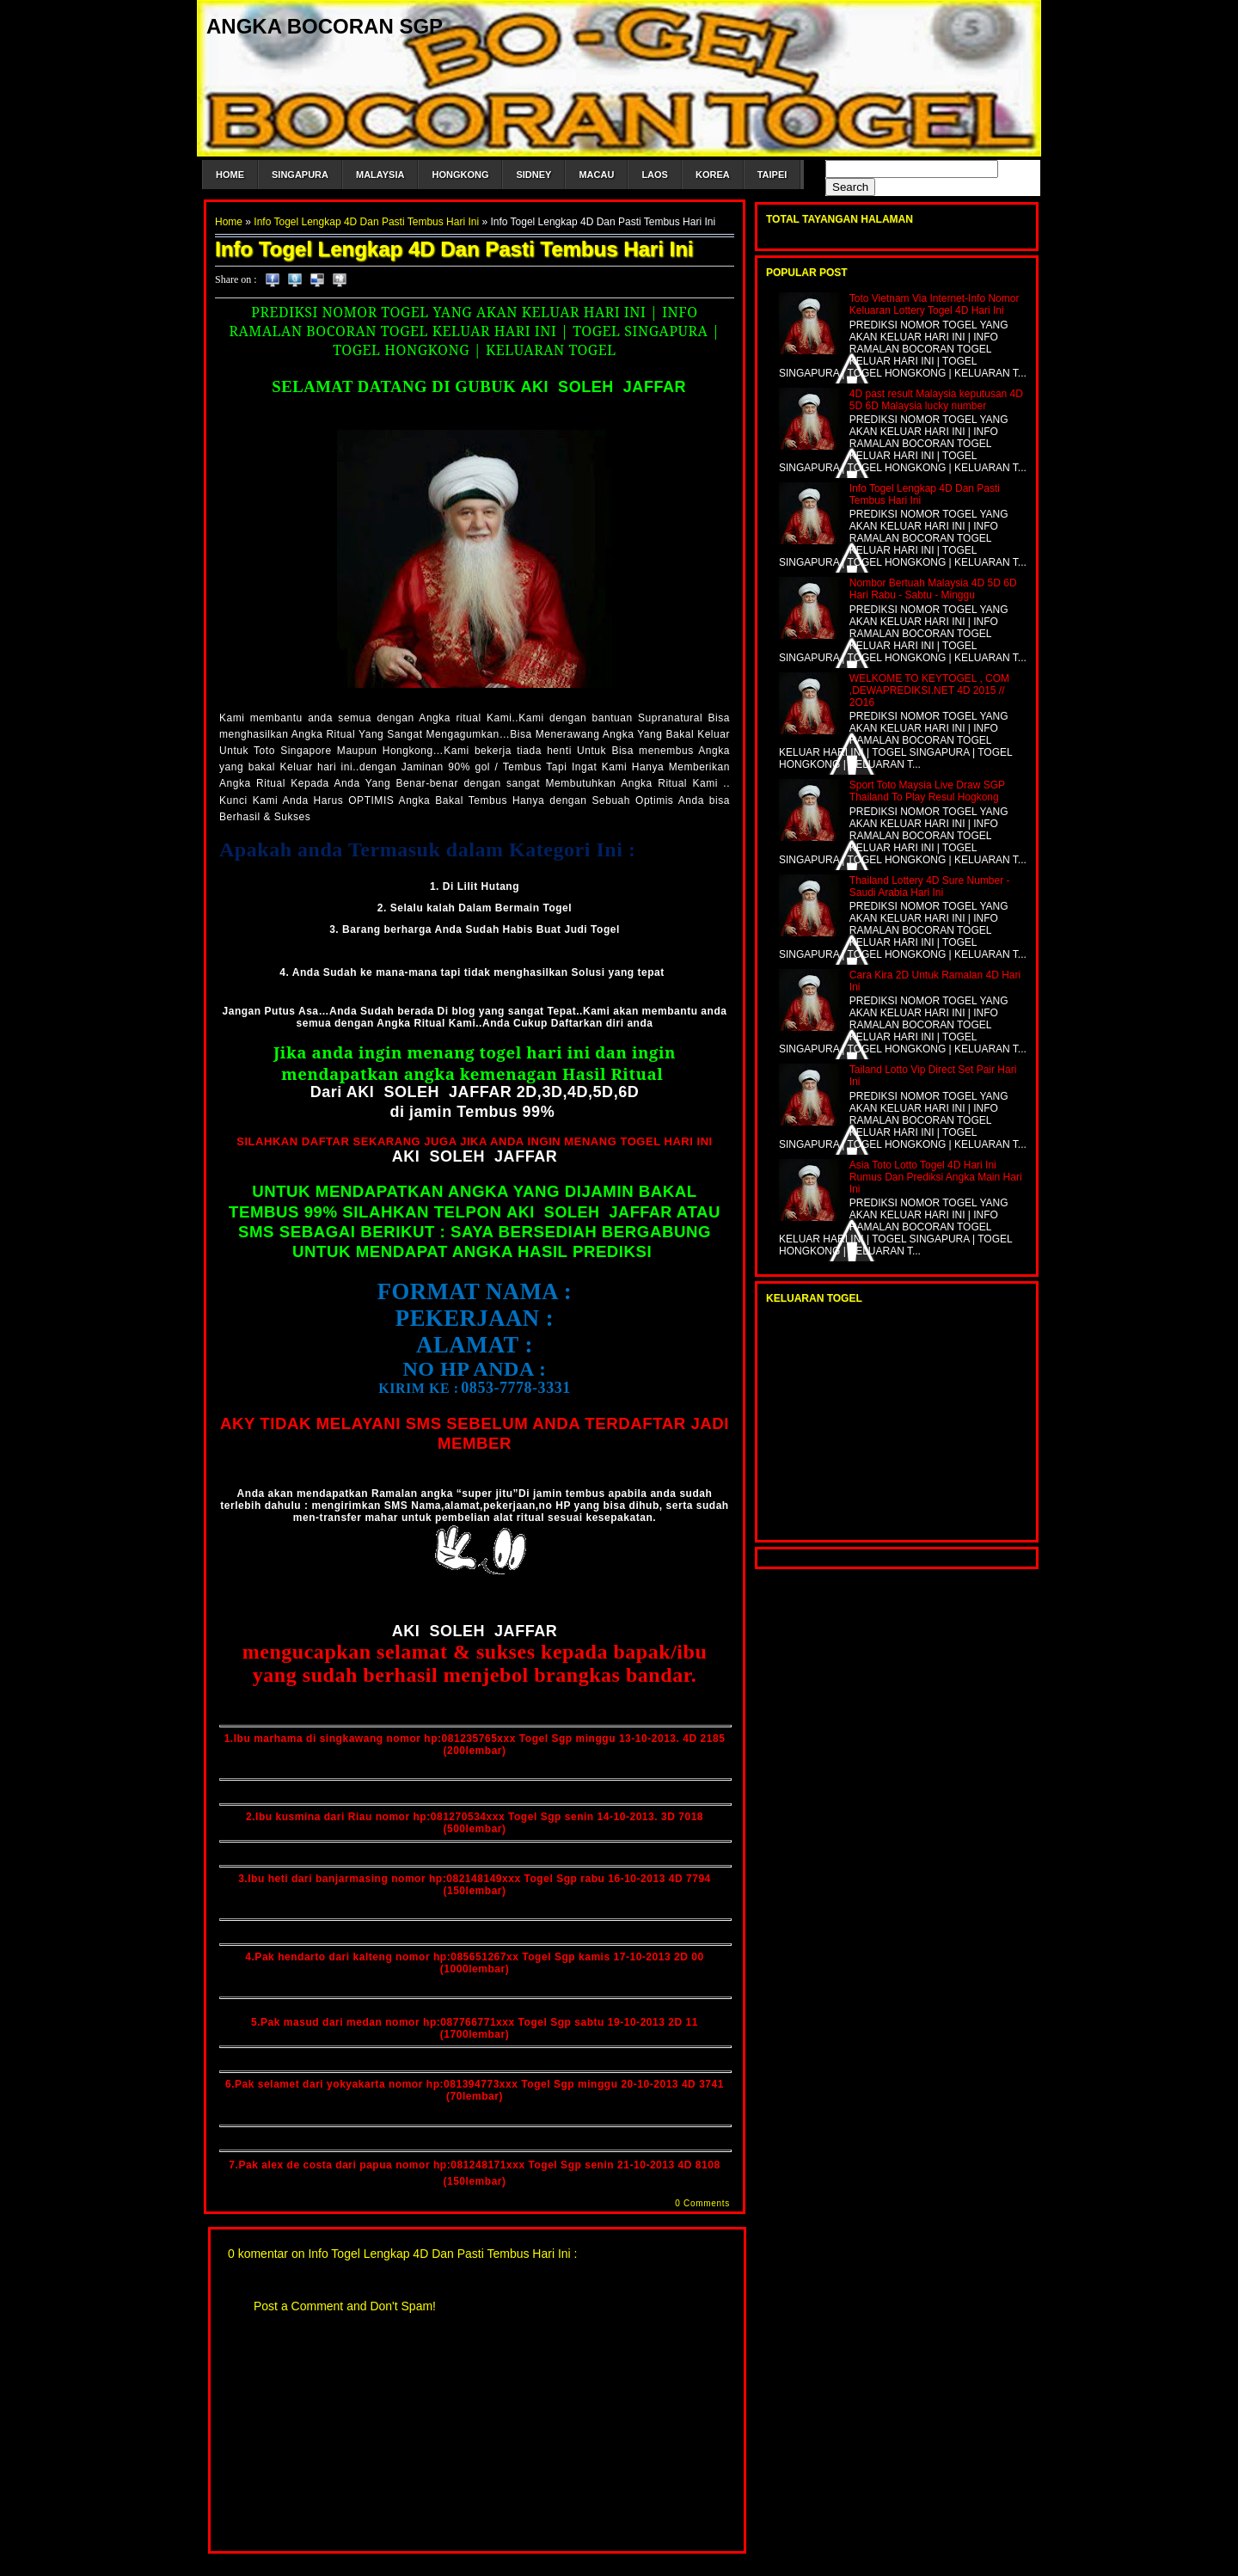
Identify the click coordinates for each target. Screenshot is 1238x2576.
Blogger (518, 2568)
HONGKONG (460, 174)
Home (228, 222)
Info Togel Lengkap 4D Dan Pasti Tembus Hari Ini (366, 222)
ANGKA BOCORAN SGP (324, 26)
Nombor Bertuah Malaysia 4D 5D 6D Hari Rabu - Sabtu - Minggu (933, 589)
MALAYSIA (380, 174)
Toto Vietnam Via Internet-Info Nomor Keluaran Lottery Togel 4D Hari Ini (934, 304)
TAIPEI (772, 174)
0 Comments (702, 2203)
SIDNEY (533, 174)
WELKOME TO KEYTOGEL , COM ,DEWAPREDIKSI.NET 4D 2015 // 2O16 (929, 690)
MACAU (596, 174)
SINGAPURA (300, 174)
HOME (230, 174)
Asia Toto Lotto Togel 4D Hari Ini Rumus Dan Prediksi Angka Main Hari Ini (935, 1177)
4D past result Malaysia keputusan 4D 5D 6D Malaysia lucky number (936, 400)
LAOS (654, 174)
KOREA (713, 174)
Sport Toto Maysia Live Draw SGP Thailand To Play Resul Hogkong (927, 791)
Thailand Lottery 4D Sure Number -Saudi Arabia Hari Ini (929, 886)
